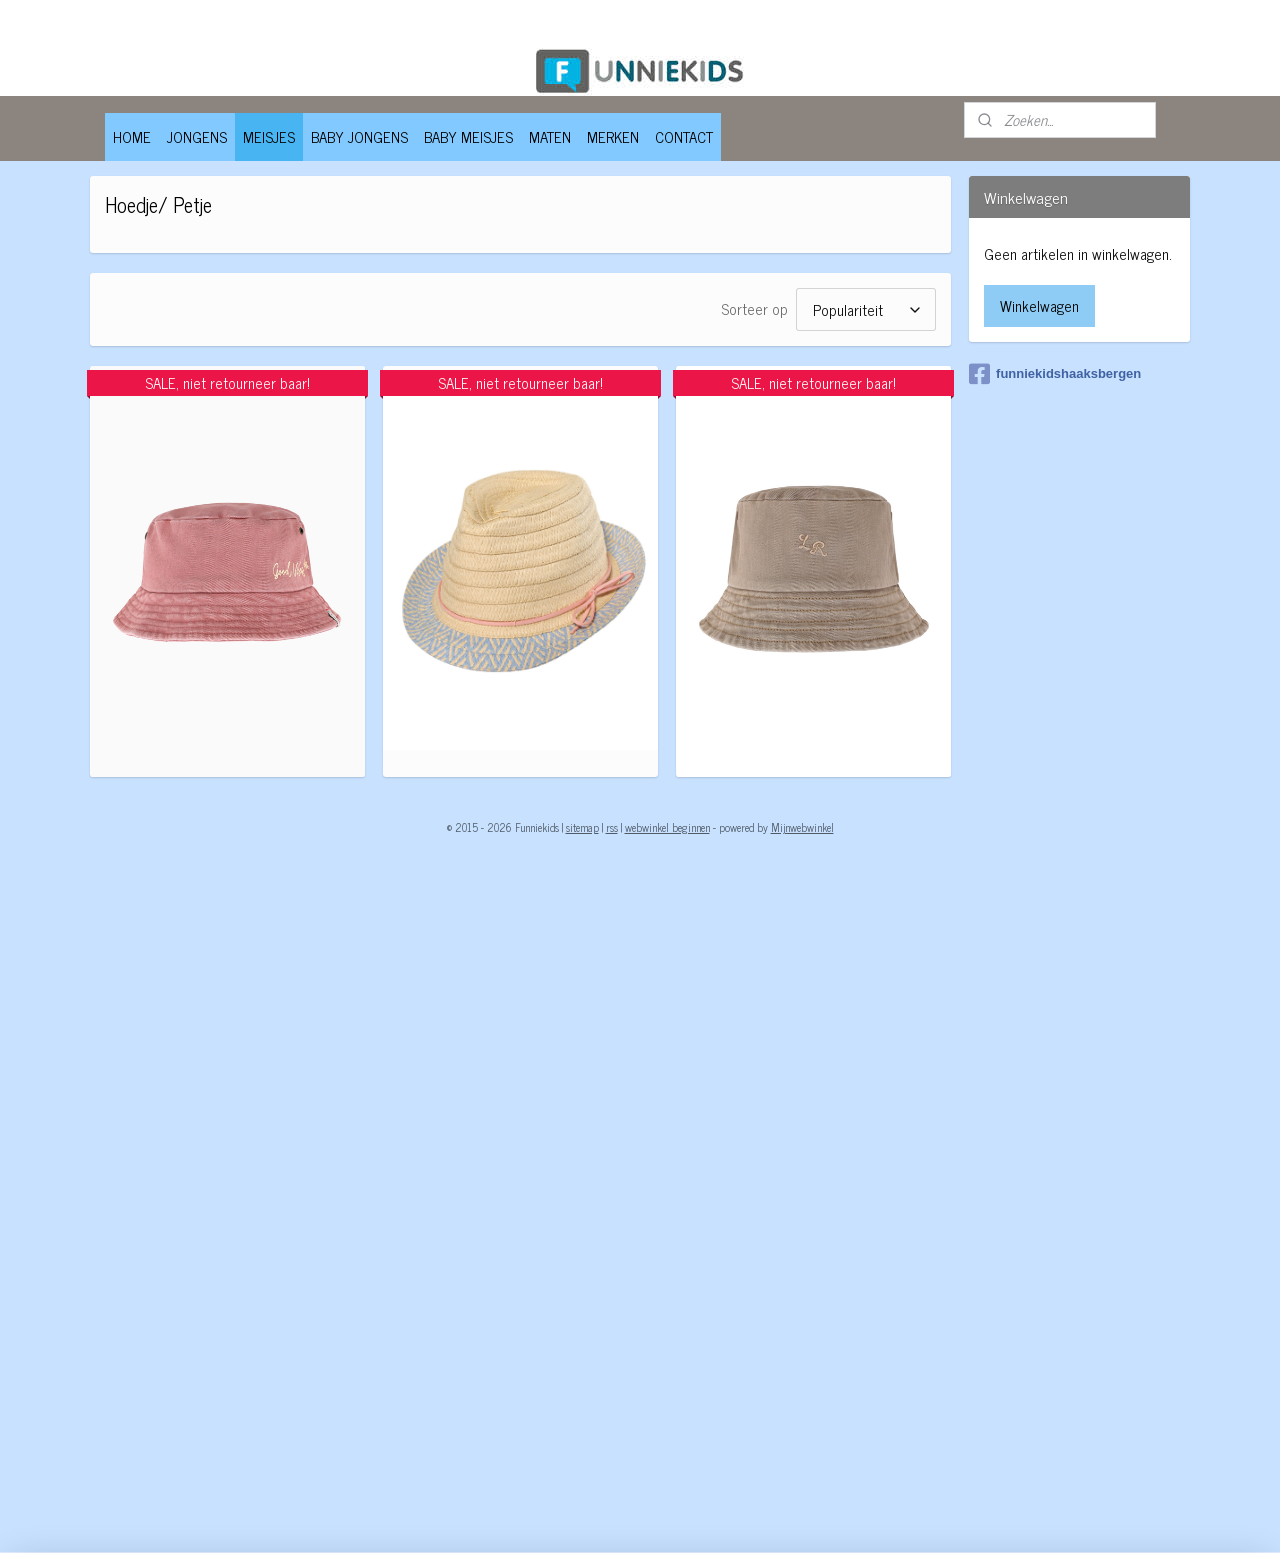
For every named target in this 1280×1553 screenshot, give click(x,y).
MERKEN (613, 136)
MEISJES (269, 136)
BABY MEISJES (468, 136)
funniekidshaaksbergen (1055, 374)
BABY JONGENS (359, 136)
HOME (132, 136)
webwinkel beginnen (667, 827)
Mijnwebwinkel (802, 827)
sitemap (582, 827)
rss (612, 827)
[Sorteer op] (865, 309)
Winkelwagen (1039, 305)
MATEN (550, 136)
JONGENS (197, 136)
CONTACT (684, 136)
